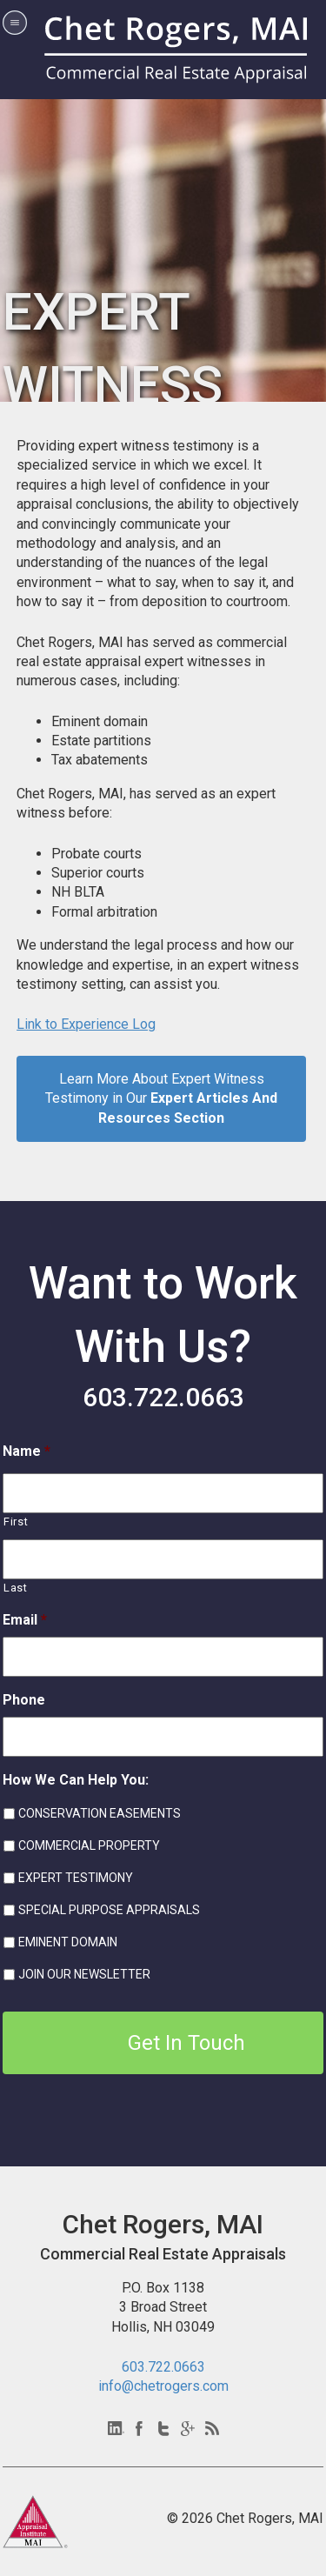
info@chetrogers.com (163, 2386)
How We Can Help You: (76, 1780)
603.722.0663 (163, 1397)
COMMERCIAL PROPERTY (89, 1845)
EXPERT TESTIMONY (75, 1878)
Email (25, 1620)
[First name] (163, 1493)
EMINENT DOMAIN (67, 1942)
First (15, 1521)
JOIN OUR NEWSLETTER (84, 1974)
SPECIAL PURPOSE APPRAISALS (109, 1910)
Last (15, 1587)
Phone (24, 1700)
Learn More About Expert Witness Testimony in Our (161, 1098)
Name (26, 1451)
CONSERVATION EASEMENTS (99, 1813)
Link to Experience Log (86, 1024)
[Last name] (163, 1559)
